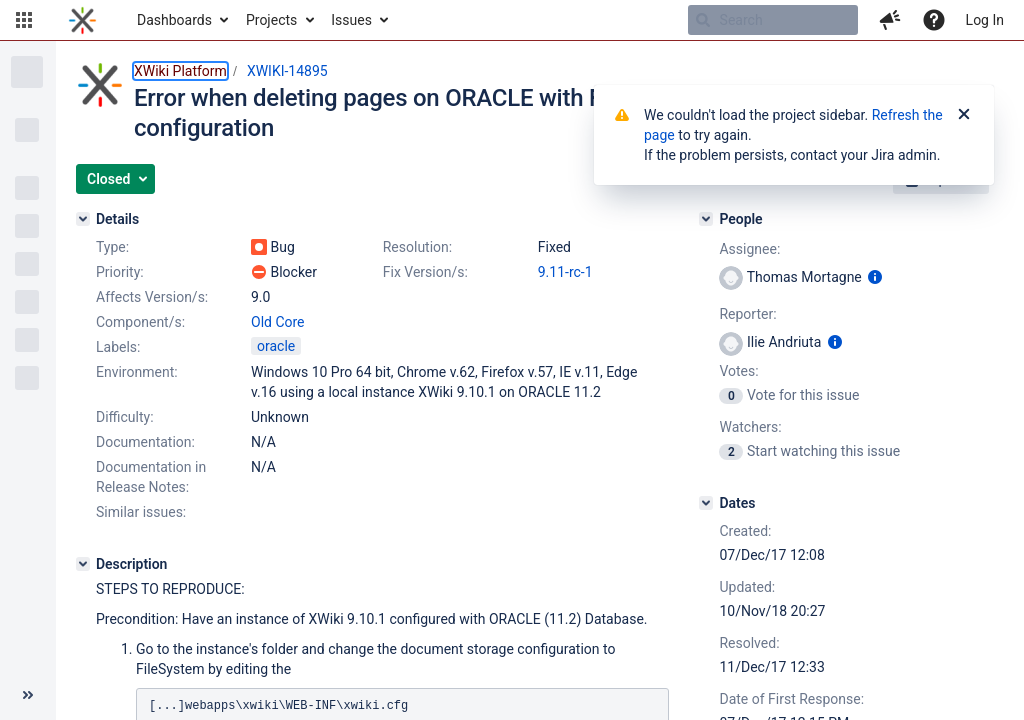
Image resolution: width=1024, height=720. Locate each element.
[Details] (83, 219)
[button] (24, 20)
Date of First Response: (791, 699)
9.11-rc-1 (565, 272)
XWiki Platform (180, 71)
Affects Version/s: (152, 297)
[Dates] (706, 503)
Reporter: (747, 314)
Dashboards (174, 20)
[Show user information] (875, 277)
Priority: (120, 272)
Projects (271, 20)
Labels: (118, 347)
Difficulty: (125, 417)
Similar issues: (141, 512)
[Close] (964, 115)
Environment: (137, 372)
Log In (985, 20)
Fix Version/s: (425, 272)
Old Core (278, 322)
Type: (112, 247)
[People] (706, 219)
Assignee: (749, 249)
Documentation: (145, 442)
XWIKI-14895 (287, 71)
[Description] (83, 564)
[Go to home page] (82, 20)
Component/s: (140, 322)
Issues (351, 20)
